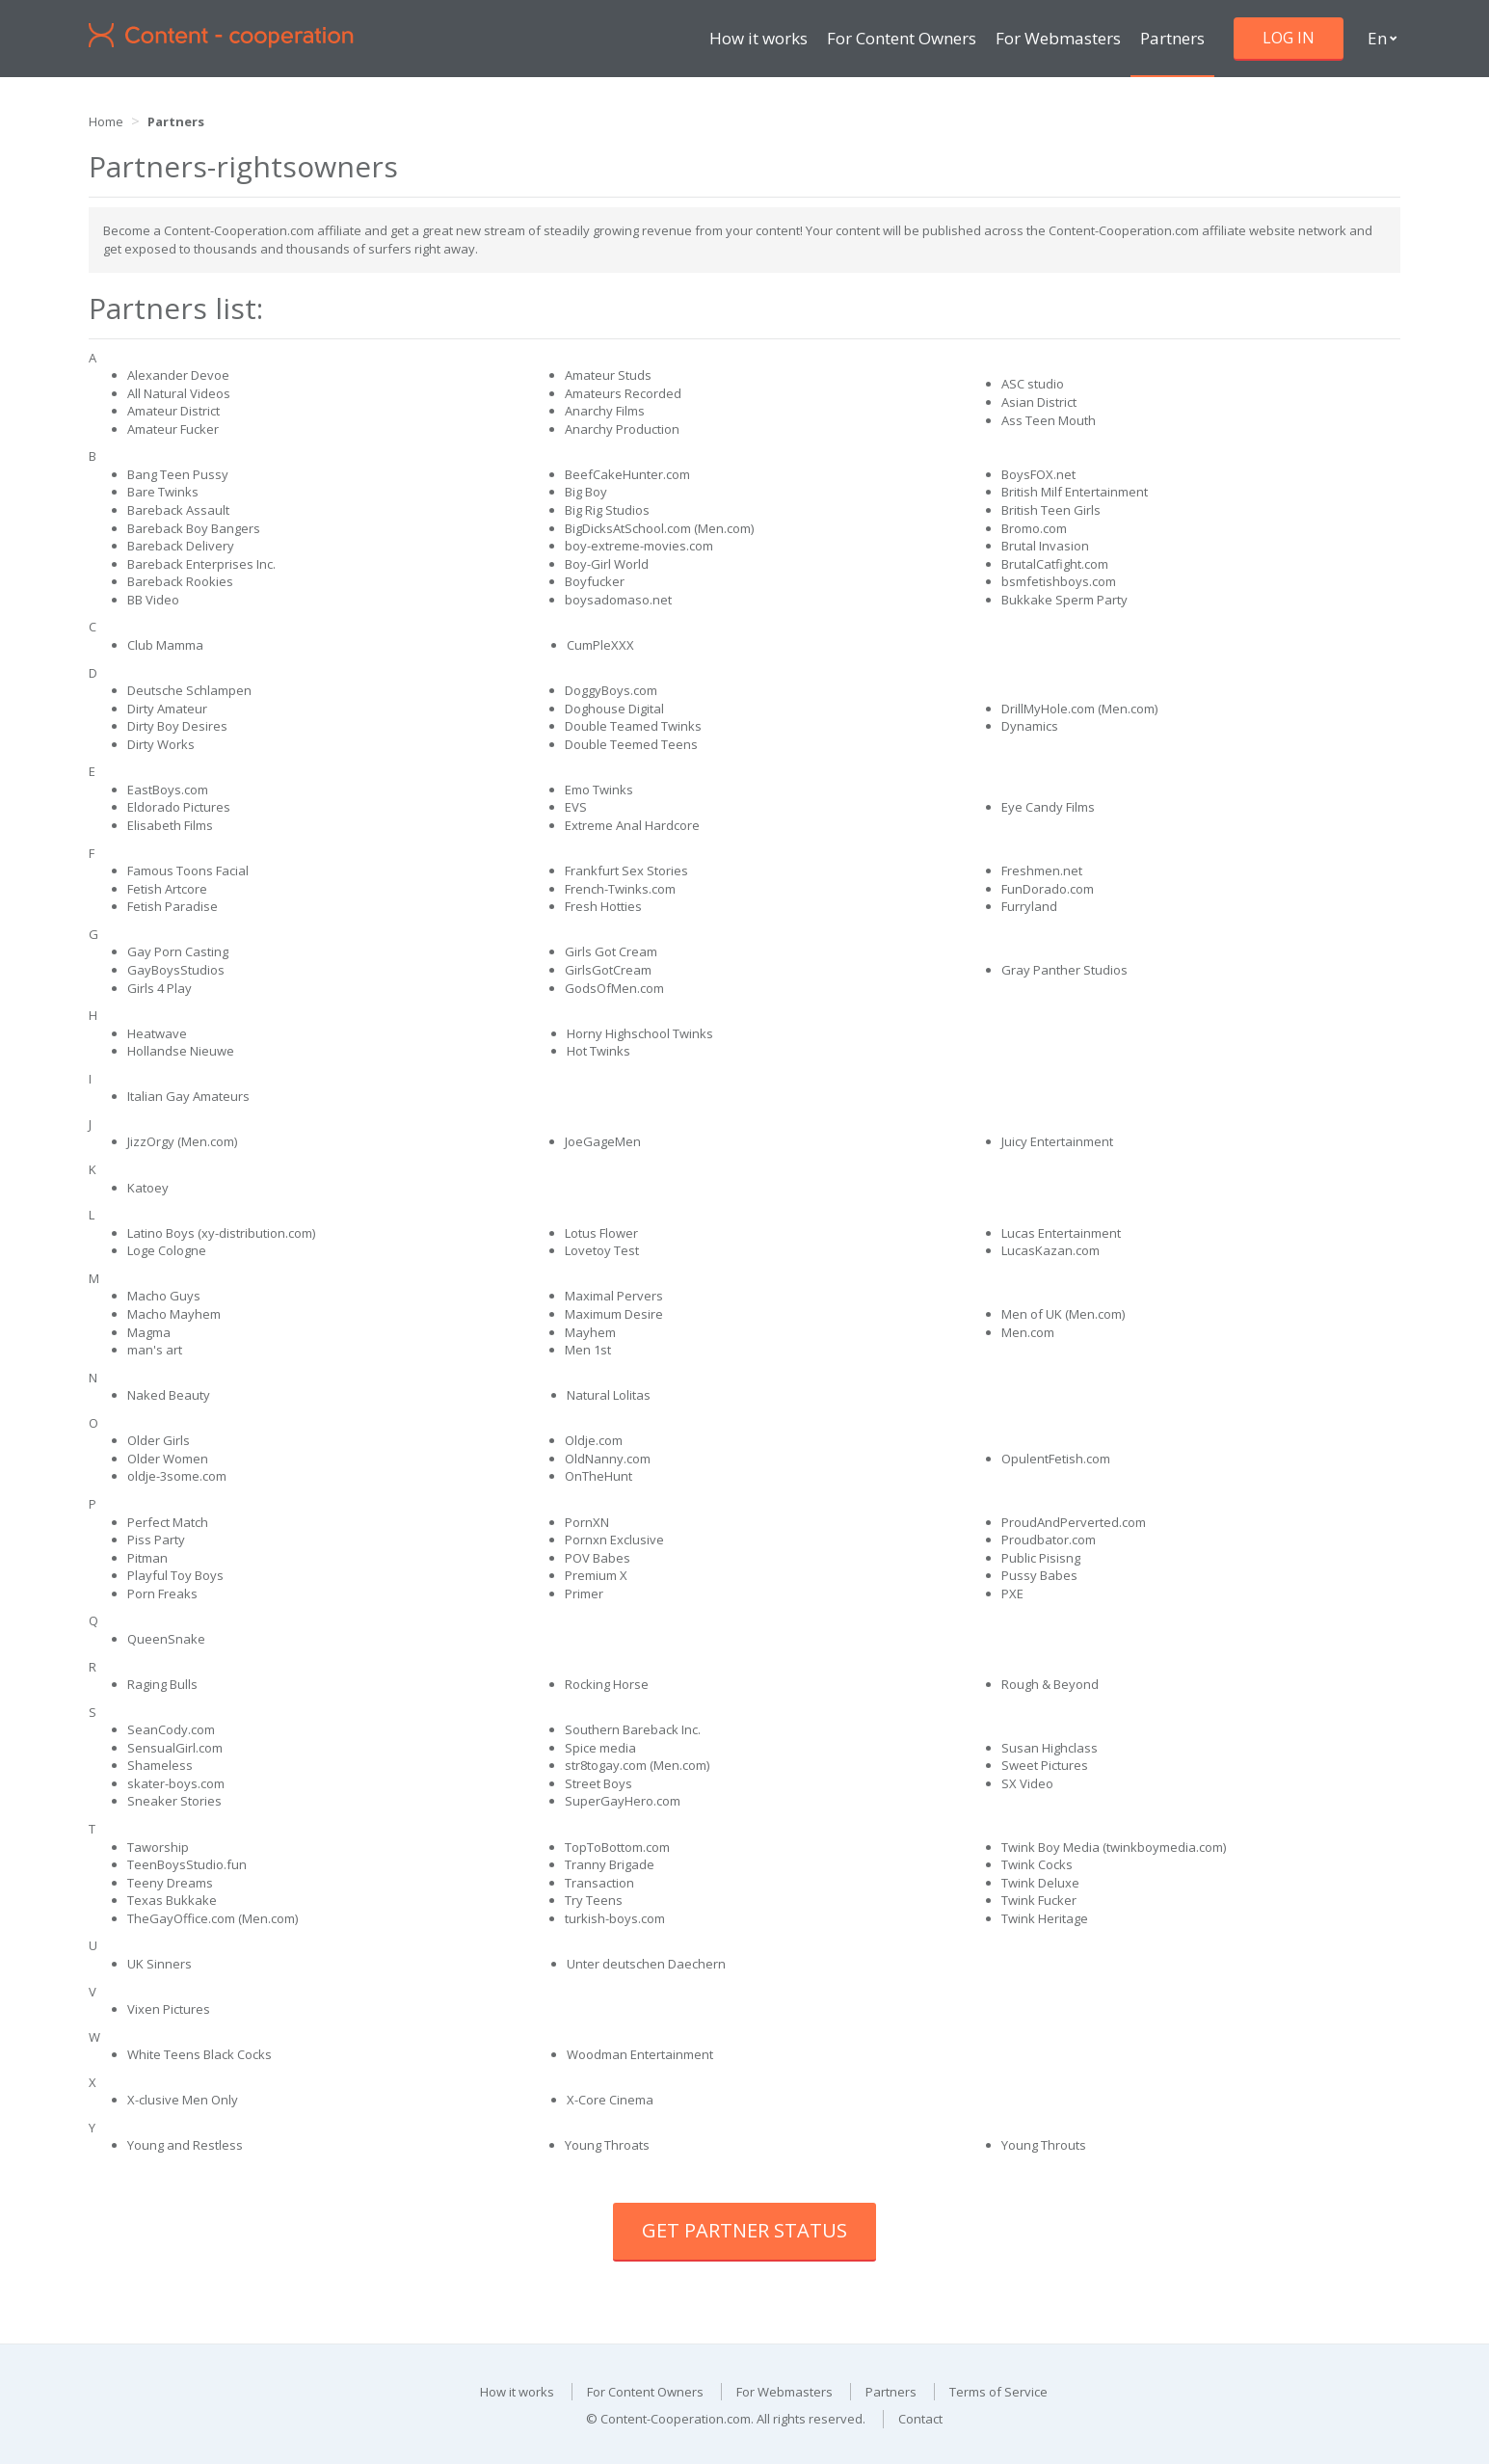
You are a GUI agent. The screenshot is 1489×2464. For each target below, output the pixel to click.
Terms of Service (998, 2391)
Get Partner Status (744, 2230)
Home (106, 121)
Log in (1289, 37)
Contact (920, 2418)
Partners (1172, 38)
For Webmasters (1058, 38)
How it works (758, 38)
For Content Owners (901, 38)
